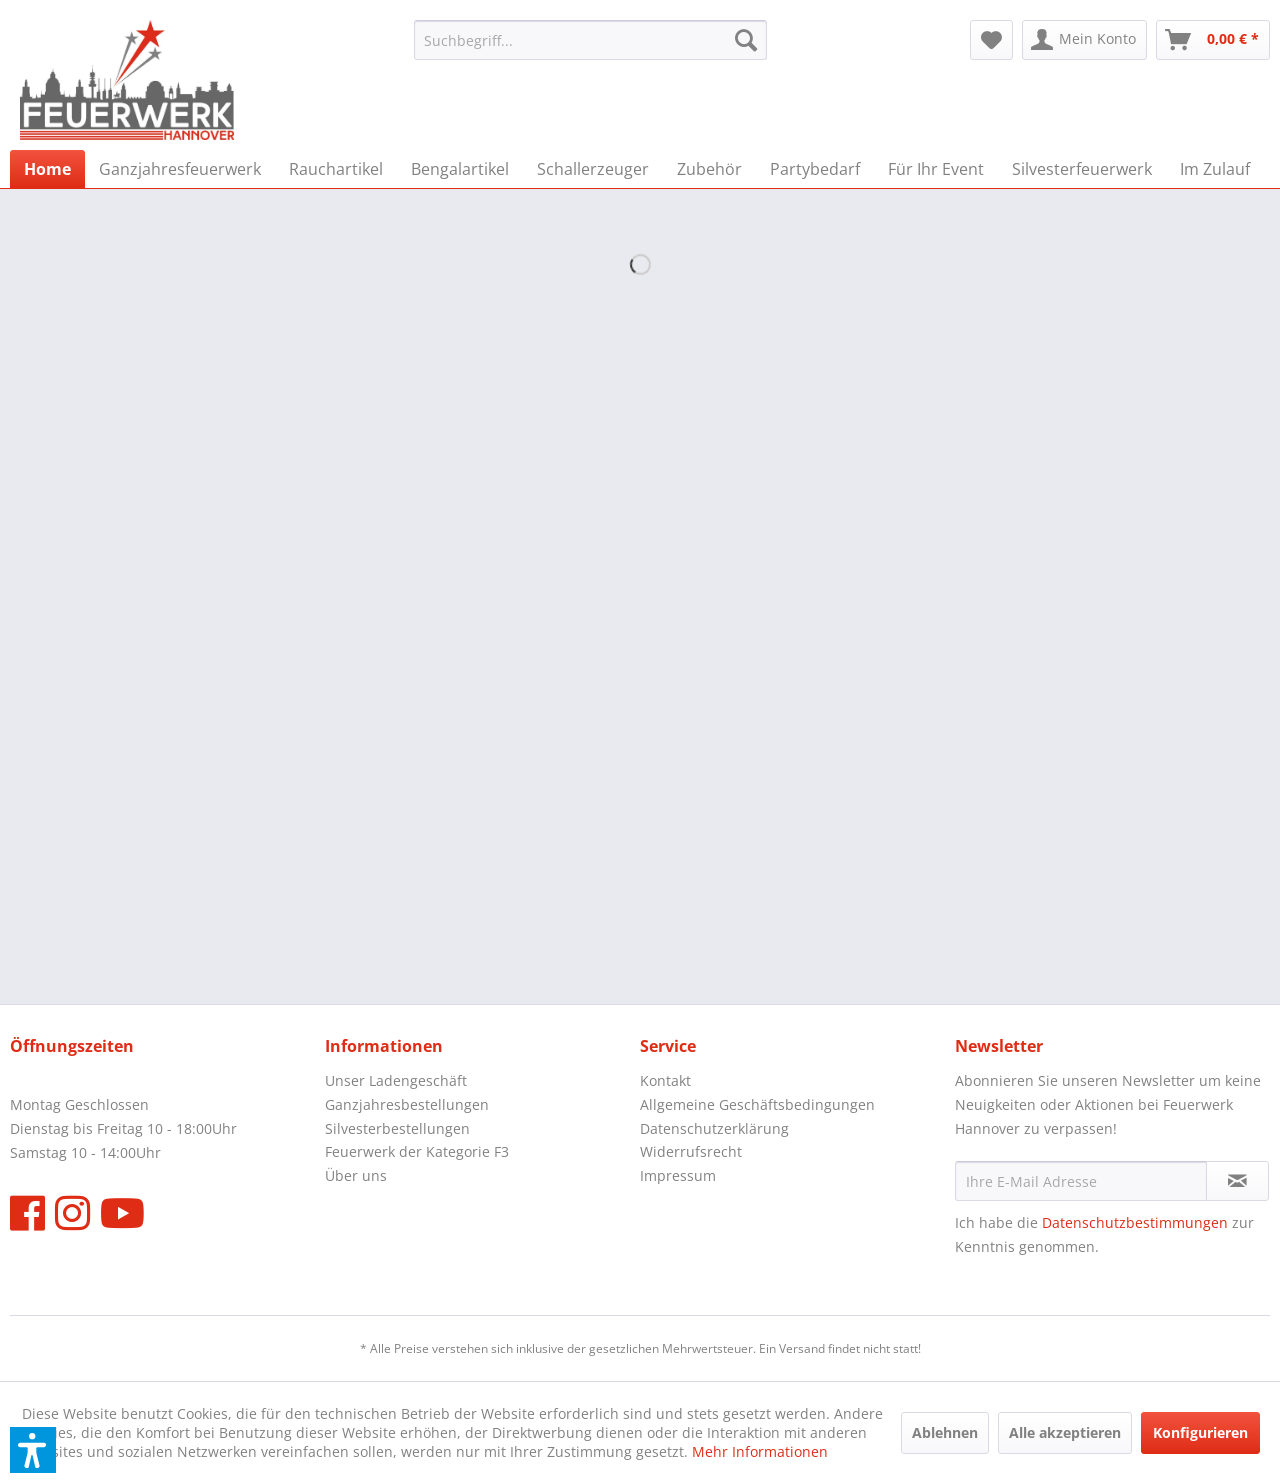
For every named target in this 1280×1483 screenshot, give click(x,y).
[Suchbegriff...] (590, 40)
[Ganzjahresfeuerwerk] (180, 169)
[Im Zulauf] (1215, 169)
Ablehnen (945, 1432)
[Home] (47, 169)
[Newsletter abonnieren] (1237, 1181)
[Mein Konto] (1084, 40)
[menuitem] (590, 40)
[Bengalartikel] (460, 169)
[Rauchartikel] (336, 169)
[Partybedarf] (815, 169)
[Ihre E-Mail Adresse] (1081, 1181)
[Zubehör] (709, 169)
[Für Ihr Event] (936, 169)
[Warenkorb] (1213, 40)
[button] (33, 1450)
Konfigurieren (1200, 1432)
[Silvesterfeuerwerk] (1082, 169)
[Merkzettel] (991, 40)
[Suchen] (746, 40)
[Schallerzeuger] (593, 169)
